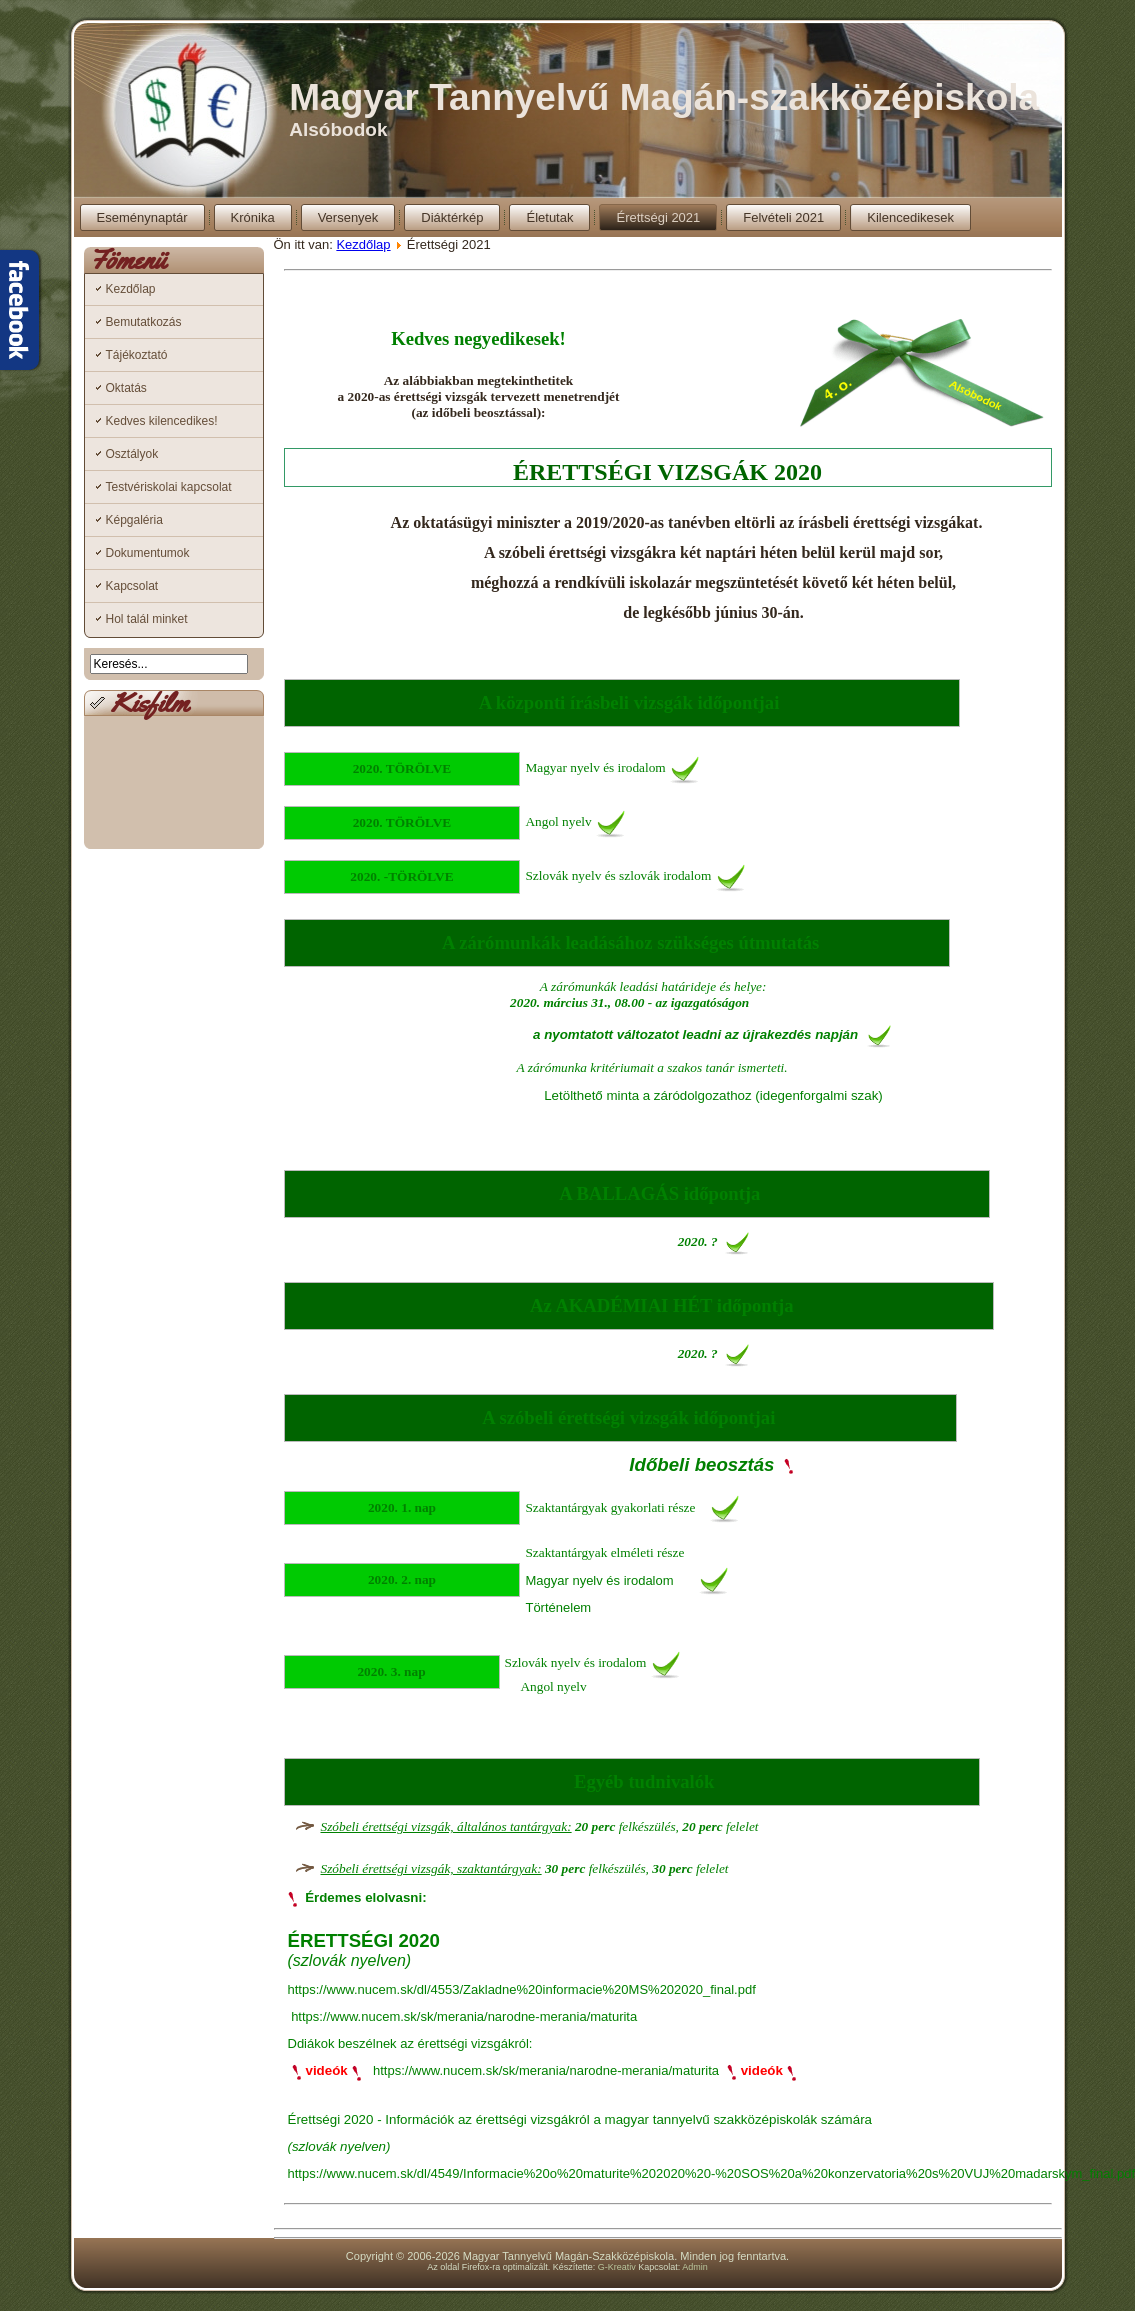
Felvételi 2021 (783, 217)
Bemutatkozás (144, 322)
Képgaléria (134, 520)
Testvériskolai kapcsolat (169, 487)
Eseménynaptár (142, 217)
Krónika (253, 217)
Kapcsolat (132, 586)
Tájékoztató (137, 355)
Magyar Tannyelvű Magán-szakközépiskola (664, 97)
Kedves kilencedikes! (162, 421)
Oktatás (126, 388)
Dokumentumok (148, 553)
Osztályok (132, 454)
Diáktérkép (452, 217)
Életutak (549, 217)
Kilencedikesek (910, 217)
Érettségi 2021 (658, 217)
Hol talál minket (147, 619)
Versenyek (348, 217)
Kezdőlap (131, 289)
